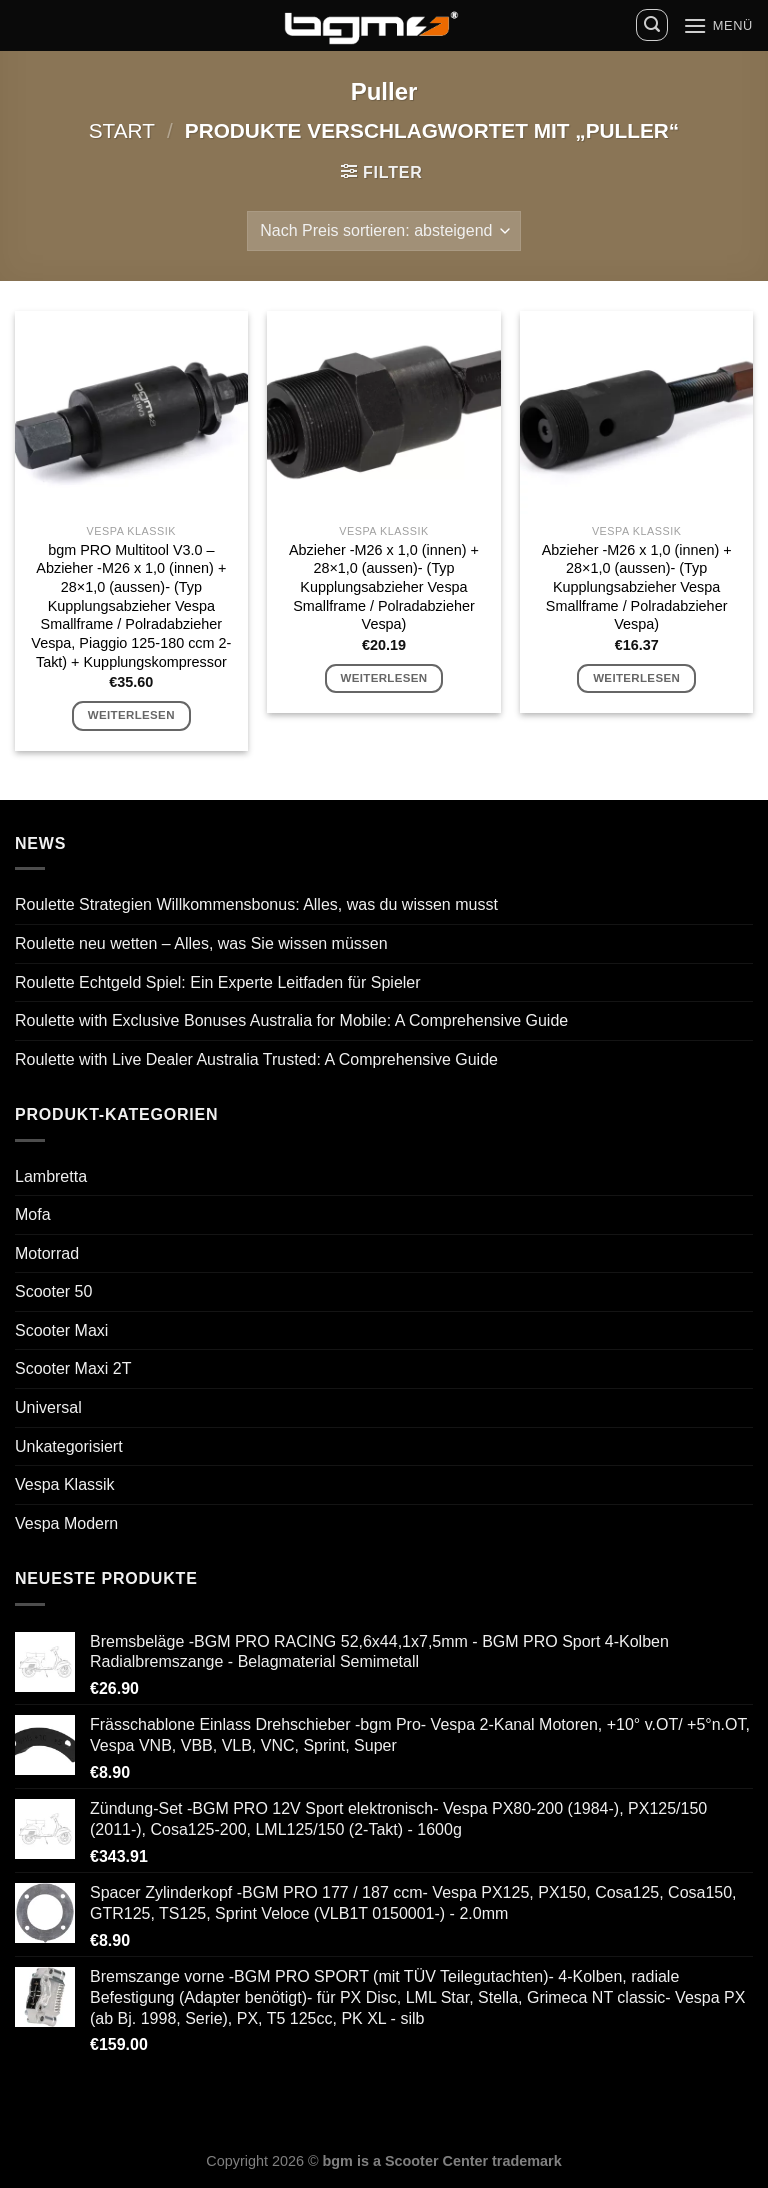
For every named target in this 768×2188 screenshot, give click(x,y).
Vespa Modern (66, 1523)
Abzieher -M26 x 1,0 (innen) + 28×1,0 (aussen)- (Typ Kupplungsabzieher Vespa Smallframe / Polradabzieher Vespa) (384, 587)
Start (122, 130)
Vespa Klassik (65, 1484)
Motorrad (47, 1253)
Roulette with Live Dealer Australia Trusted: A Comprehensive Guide (256, 1059)
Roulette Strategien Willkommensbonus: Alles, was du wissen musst (256, 904)
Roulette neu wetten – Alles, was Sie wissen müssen (201, 943)
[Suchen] (652, 25)
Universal (48, 1407)
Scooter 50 (53, 1291)
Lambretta (51, 1176)
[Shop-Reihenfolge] (383, 231)
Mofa (33, 1214)
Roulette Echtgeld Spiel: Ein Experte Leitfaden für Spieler (218, 982)
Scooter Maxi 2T (73, 1368)
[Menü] (718, 25)
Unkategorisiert (69, 1446)
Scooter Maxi (61, 1330)
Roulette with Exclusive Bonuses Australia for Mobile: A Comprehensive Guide (291, 1020)
